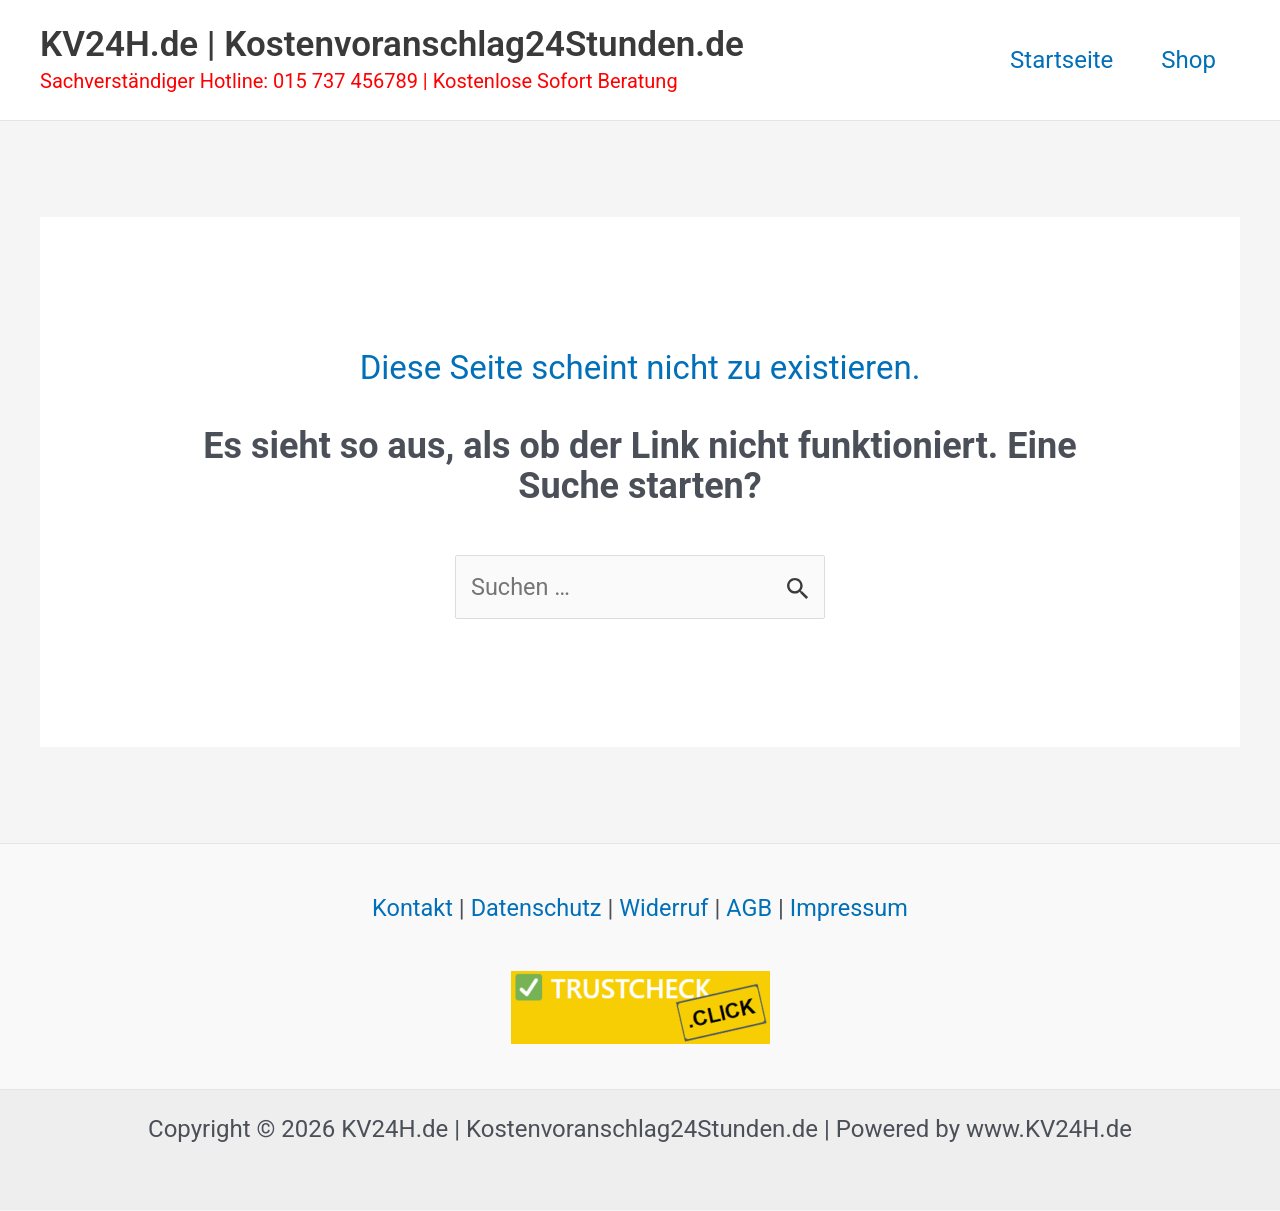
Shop (1188, 60)
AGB (751, 909)
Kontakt (408, 909)
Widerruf (664, 909)
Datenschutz (534, 909)
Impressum (852, 909)
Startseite (1061, 60)
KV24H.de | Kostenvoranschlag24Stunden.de (392, 44)
